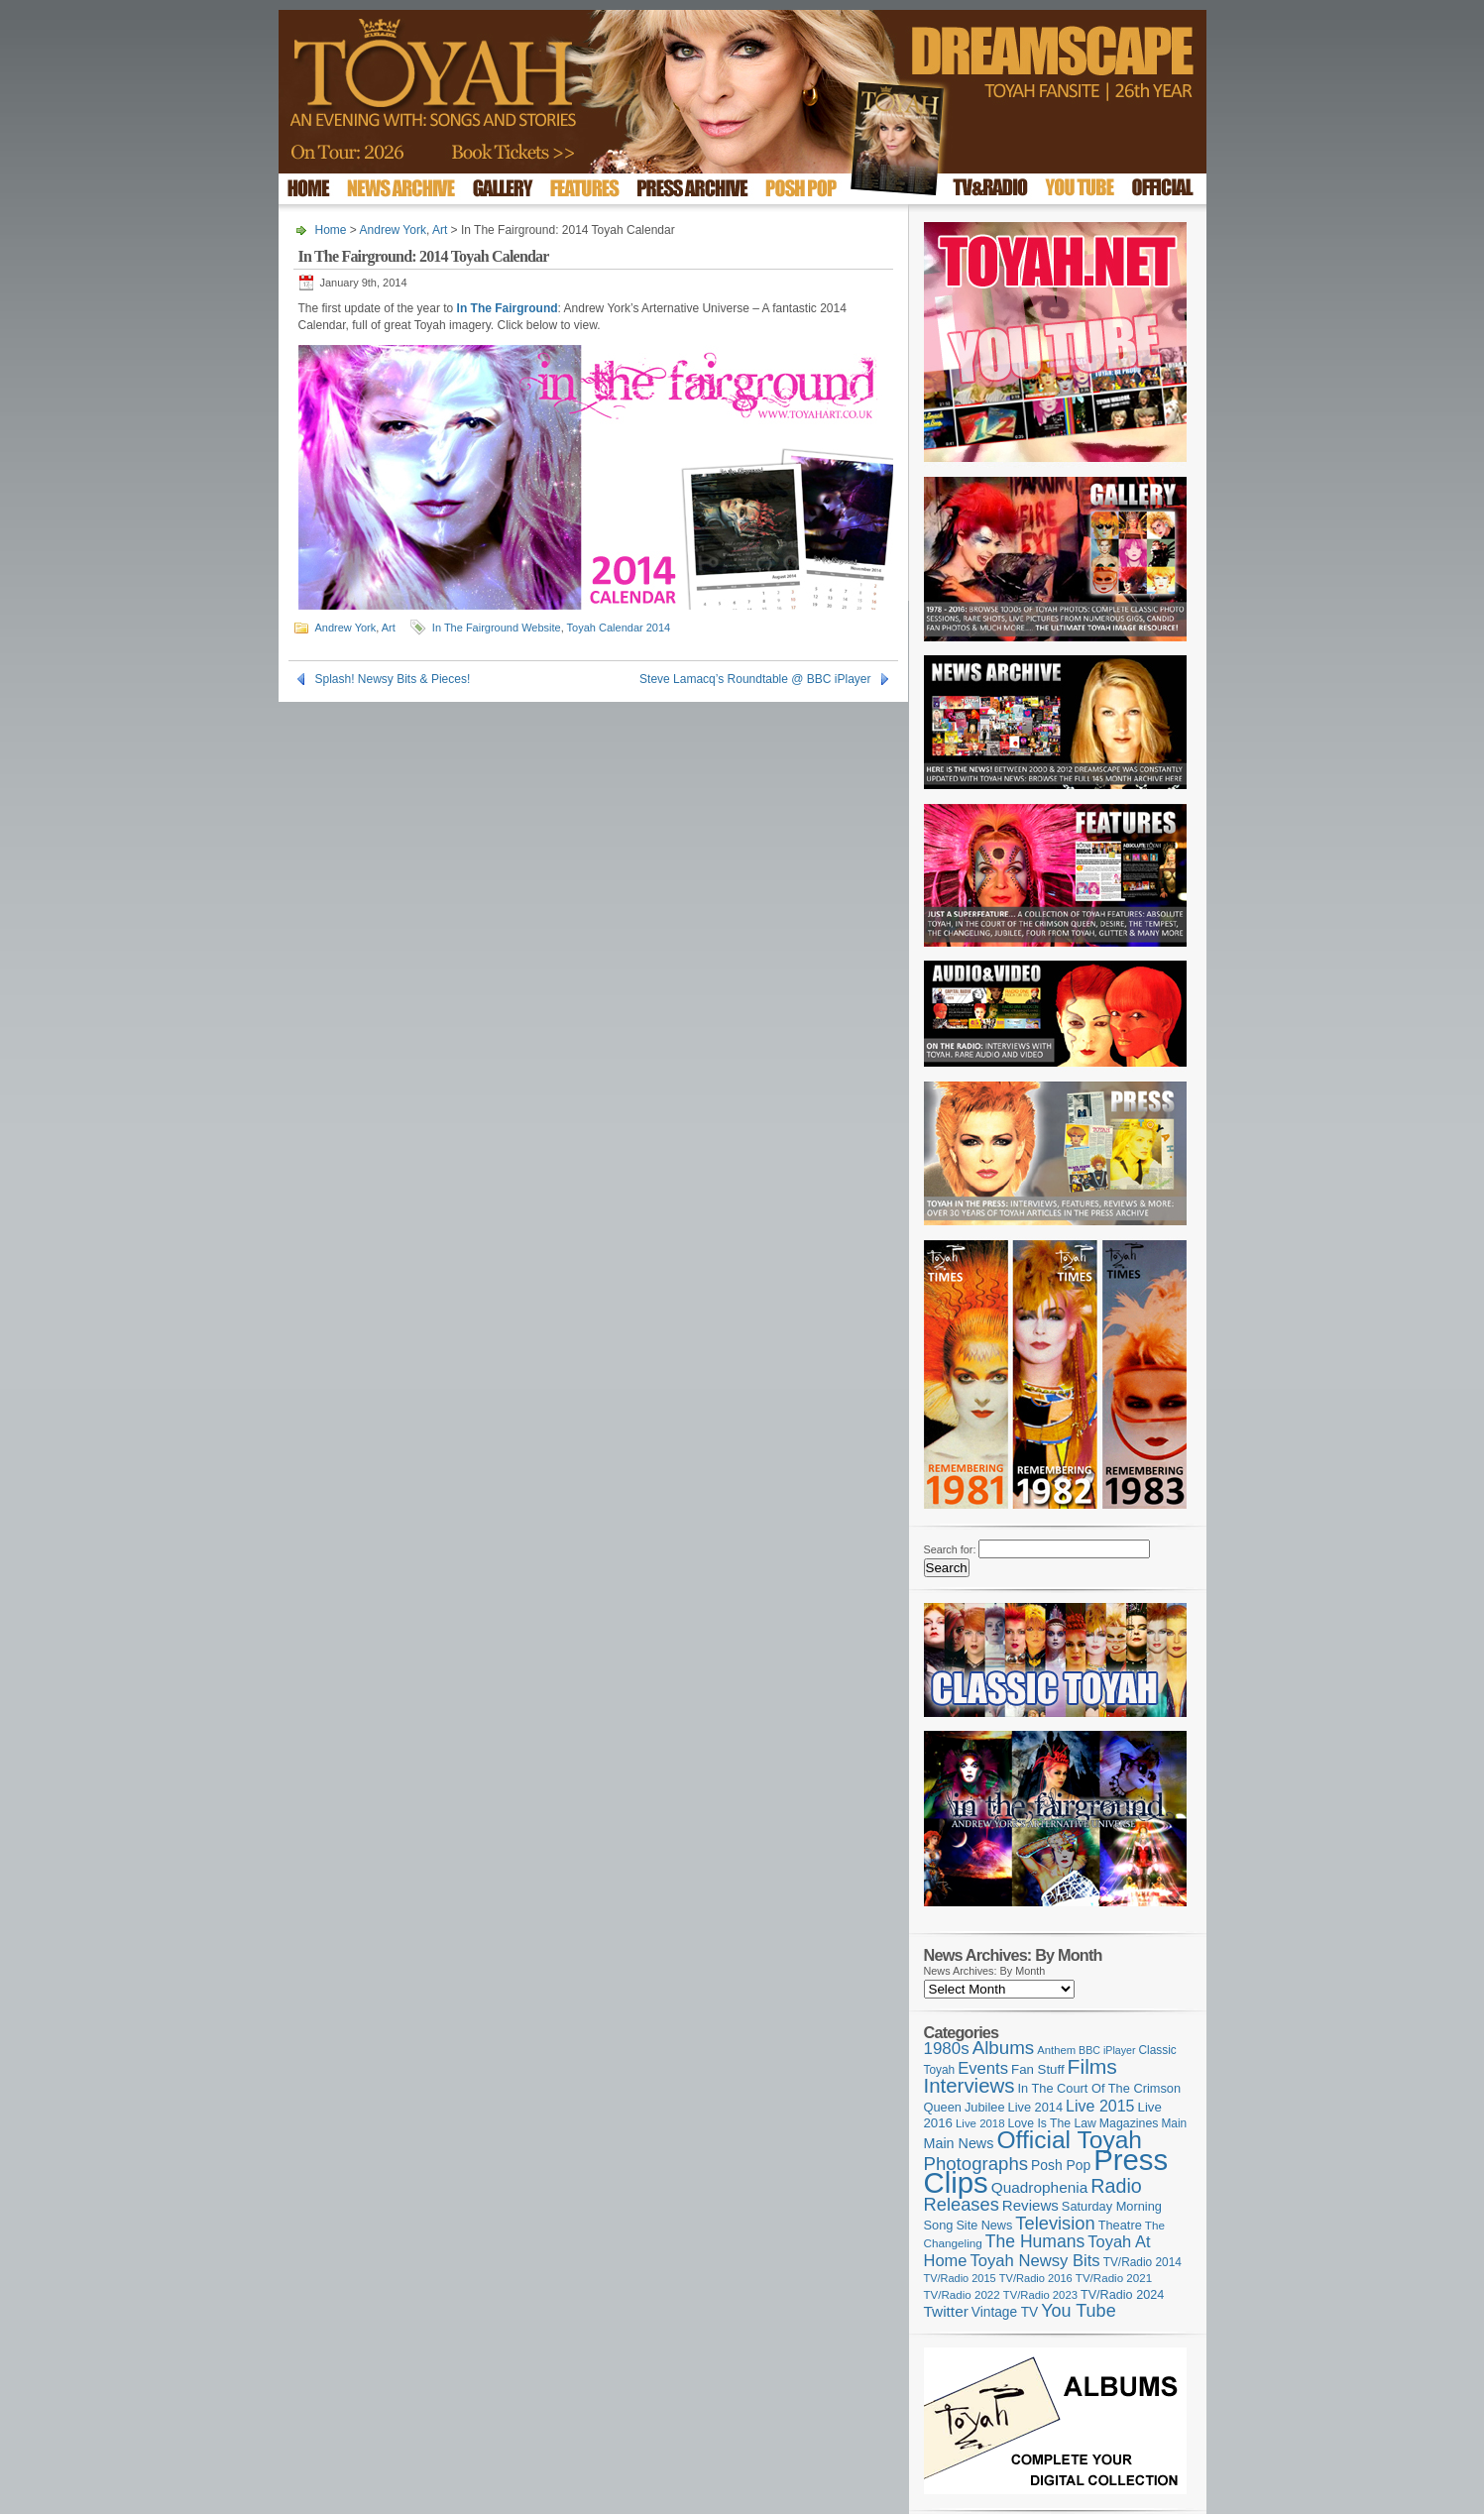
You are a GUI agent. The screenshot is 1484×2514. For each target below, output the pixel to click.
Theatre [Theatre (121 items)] (1120, 2225)
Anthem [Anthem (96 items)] (1056, 2050)
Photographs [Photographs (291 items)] (976, 2163)
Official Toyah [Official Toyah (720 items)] (1069, 2139)
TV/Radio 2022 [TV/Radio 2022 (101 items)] (962, 2295)
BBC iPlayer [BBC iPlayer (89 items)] (1107, 2050)
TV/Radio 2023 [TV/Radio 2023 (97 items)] (1040, 2295)
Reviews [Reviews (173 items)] (1030, 2205)
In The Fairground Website (496, 627)
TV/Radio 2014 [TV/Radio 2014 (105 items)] (1142, 2262)
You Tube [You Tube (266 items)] (1078, 2311)
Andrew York (393, 230)
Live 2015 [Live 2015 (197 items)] (1100, 2105)
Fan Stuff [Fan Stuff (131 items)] (1038, 2069)
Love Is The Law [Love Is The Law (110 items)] (1052, 2123)
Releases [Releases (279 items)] (961, 2204)
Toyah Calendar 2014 (619, 627)
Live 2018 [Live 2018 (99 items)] (980, 2123)
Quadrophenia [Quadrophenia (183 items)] (1039, 2187)
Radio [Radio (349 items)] (1115, 2186)
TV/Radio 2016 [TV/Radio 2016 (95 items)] (1036, 2278)
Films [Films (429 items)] (1092, 2066)
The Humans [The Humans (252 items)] (1034, 2241)
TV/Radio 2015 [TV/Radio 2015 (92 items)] (960, 2278)
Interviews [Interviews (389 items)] (969, 2085)
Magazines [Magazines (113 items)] (1129, 2123)
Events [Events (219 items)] (983, 2068)
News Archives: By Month (985, 1971)
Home (331, 230)
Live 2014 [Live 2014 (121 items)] (1036, 2107)
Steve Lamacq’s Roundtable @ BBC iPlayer (754, 679)
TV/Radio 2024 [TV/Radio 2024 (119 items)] (1122, 2295)
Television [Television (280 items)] (1054, 2223)
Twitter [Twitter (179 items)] (946, 2311)
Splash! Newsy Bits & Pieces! (393, 679)
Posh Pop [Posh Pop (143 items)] (1060, 2165)
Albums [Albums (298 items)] (1003, 2047)
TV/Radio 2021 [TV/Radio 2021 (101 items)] (1114, 2278)
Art (439, 230)
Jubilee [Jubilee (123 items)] (985, 2107)
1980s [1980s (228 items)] (947, 2048)
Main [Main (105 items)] (1174, 2123)
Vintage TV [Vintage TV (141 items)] (1004, 2312)
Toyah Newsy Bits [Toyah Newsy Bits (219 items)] (1034, 2260)
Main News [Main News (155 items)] (959, 2143)
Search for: (950, 1549)
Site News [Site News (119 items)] (984, 2225)
